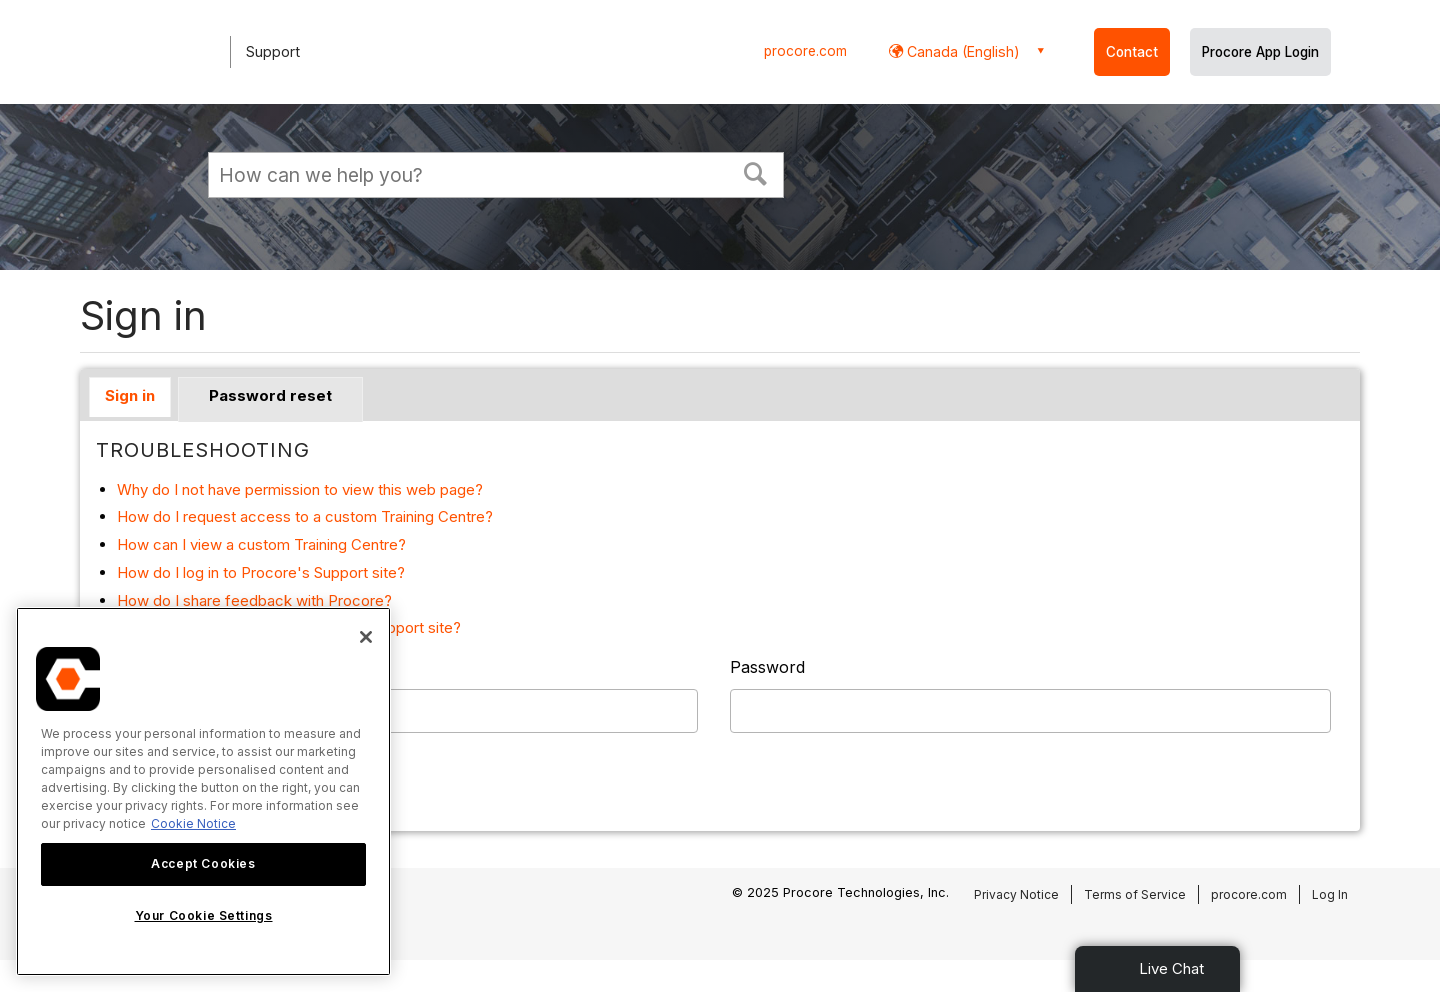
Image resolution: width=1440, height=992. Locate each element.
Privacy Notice (1016, 894)
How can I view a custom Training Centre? (261, 544)
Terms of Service (1135, 894)
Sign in (130, 395)
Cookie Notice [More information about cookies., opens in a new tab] (193, 823)
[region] (203, 791)
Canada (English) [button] (961, 51)
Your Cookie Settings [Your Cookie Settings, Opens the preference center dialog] (204, 915)
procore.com (805, 51)
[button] (756, 172)
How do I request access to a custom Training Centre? (305, 516)
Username (135, 667)
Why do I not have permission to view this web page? (300, 489)
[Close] (366, 637)
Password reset (270, 395)
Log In (1330, 894)
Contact (1132, 52)
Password (767, 667)
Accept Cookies (203, 863)
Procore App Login (1260, 52)
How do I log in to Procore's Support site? (261, 572)
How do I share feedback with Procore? (254, 600)
